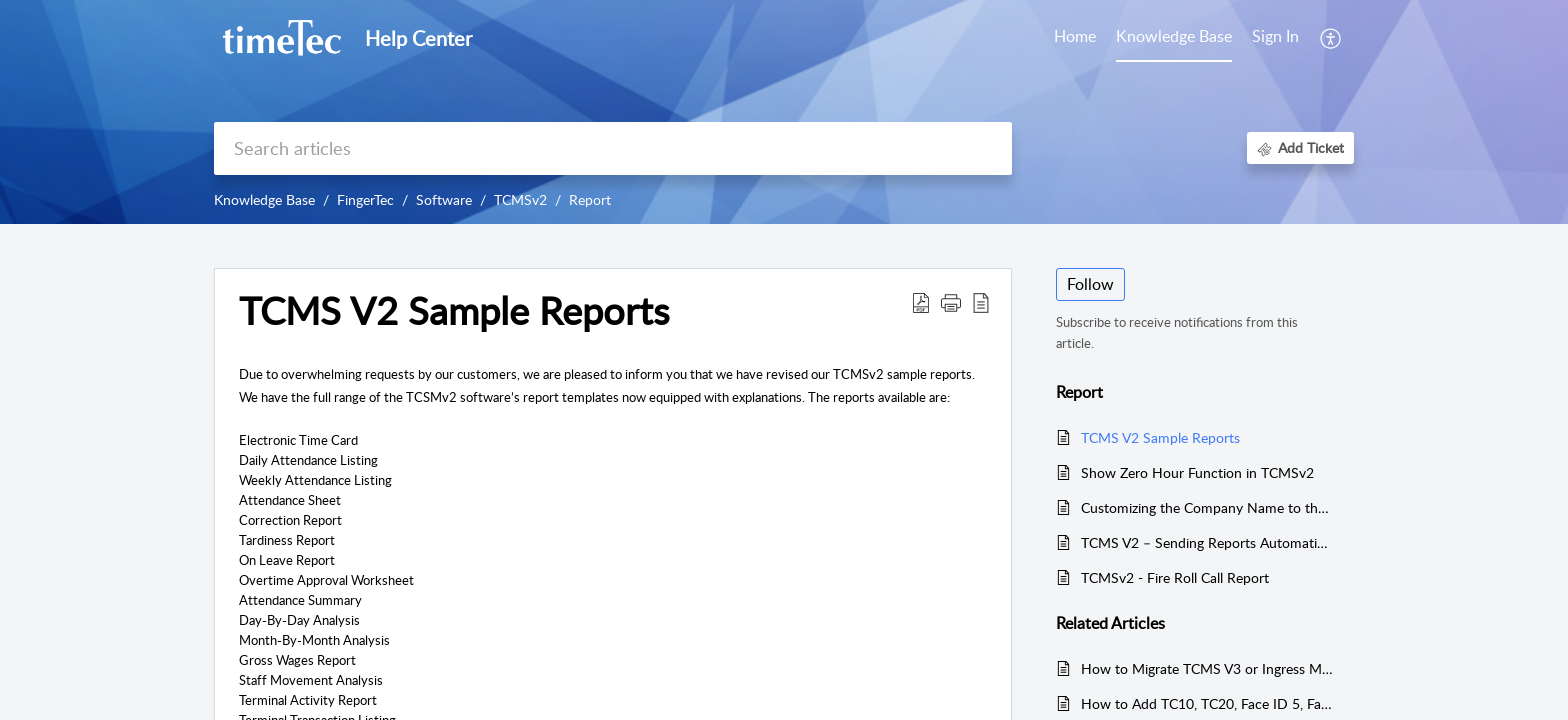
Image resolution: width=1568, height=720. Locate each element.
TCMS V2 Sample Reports (1160, 437)
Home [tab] (1075, 36)
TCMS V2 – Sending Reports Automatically (1207, 542)
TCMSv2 (520, 199)
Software (444, 199)
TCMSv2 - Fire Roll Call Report (1175, 577)
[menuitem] (1275, 38)
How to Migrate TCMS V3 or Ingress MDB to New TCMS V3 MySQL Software (1207, 668)
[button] (1331, 38)
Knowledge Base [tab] (1174, 36)
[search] (613, 148)
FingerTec (365, 199)
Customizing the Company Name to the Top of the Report (1207, 507)
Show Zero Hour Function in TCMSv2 (1197, 472)
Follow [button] (1090, 284)
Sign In (1275, 36)
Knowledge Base (264, 199)
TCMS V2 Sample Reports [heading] (454, 311)
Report (590, 199)
